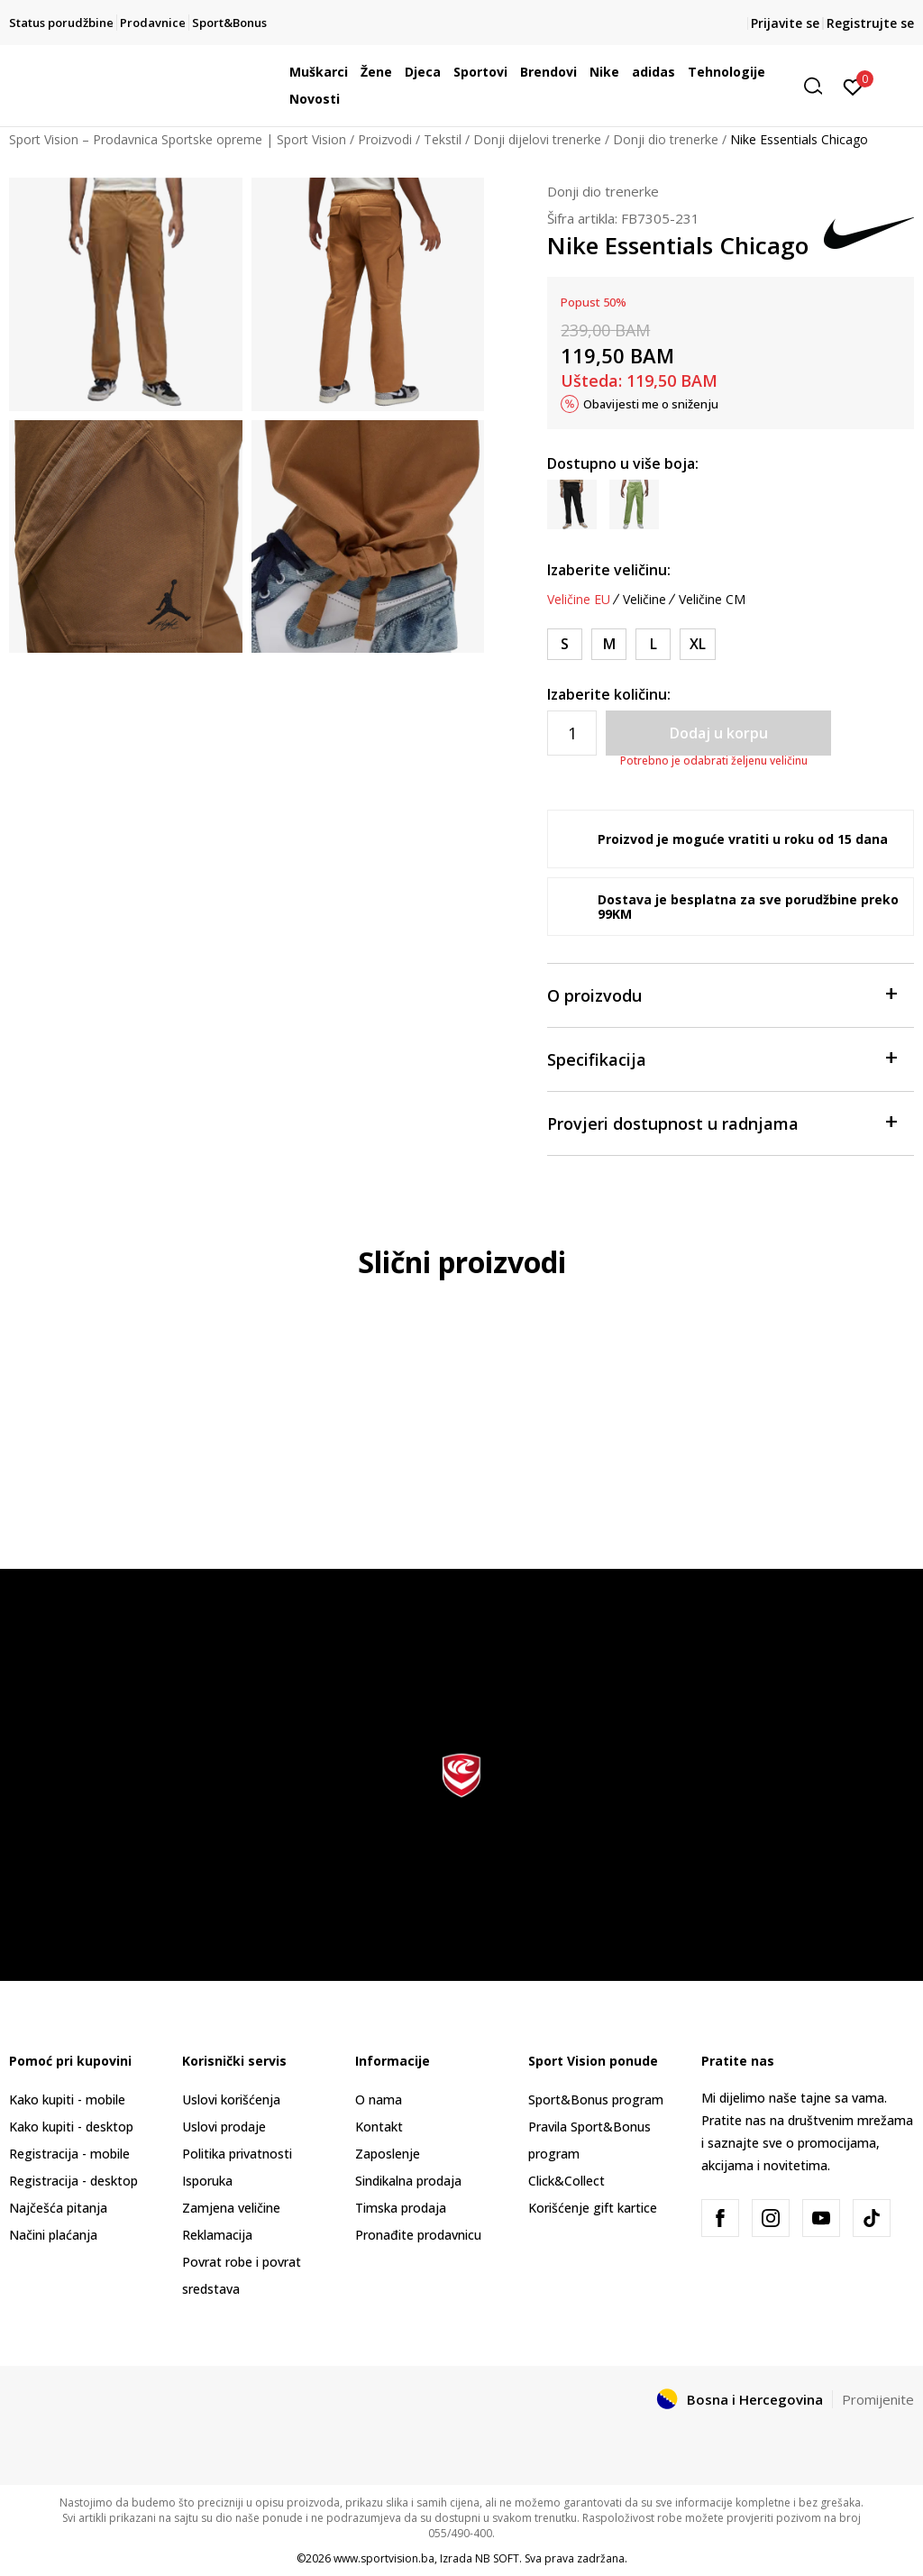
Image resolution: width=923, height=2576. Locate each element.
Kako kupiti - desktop (71, 2126)
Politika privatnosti (237, 2153)
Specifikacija (721, 1058)
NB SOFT (497, 2558)
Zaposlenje (387, 2153)
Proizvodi (385, 139)
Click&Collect (566, 2180)
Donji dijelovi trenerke (537, 139)
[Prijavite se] (853, 85)
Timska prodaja (400, 2207)
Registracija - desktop (73, 2180)
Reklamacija (217, 2234)
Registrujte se (870, 23)
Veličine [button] (644, 599)
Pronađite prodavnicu (418, 2234)
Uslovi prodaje (224, 2126)
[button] (819, 86)
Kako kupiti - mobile (67, 2099)
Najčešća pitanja (58, 2207)
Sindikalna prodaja (408, 2180)
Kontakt (379, 2126)
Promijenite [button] (878, 2399)
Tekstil (443, 139)
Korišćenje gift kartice (592, 2207)
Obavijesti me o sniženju (650, 404)
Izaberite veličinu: (609, 570)
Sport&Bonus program (595, 2099)
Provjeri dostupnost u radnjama (721, 1122)
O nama (378, 2099)
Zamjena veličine (231, 2207)
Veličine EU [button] (578, 599)
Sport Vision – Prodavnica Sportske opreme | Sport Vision (177, 139)
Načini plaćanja (53, 2234)
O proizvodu (721, 994)
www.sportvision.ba (384, 2558)
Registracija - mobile (69, 2153)
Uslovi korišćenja (231, 2099)
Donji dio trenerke (665, 139)
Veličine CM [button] (712, 599)
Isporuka (207, 2180)
